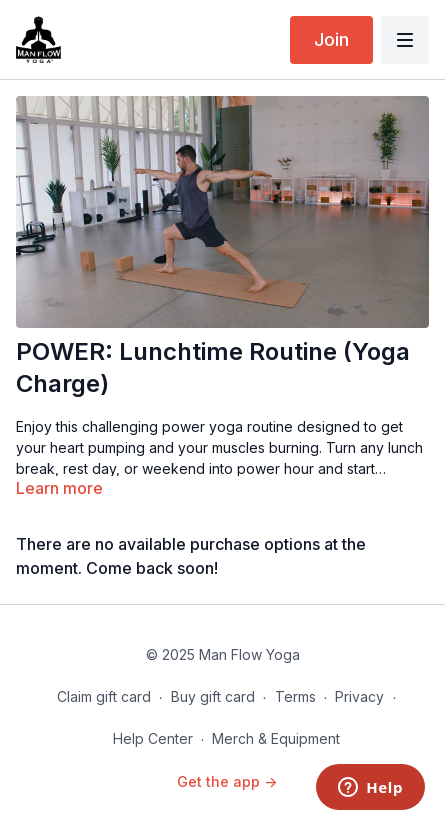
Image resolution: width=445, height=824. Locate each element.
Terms (295, 696)
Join (331, 39)
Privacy (359, 696)
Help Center (153, 738)
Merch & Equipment (276, 738)
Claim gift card (104, 696)
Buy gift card (213, 696)
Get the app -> (227, 781)
